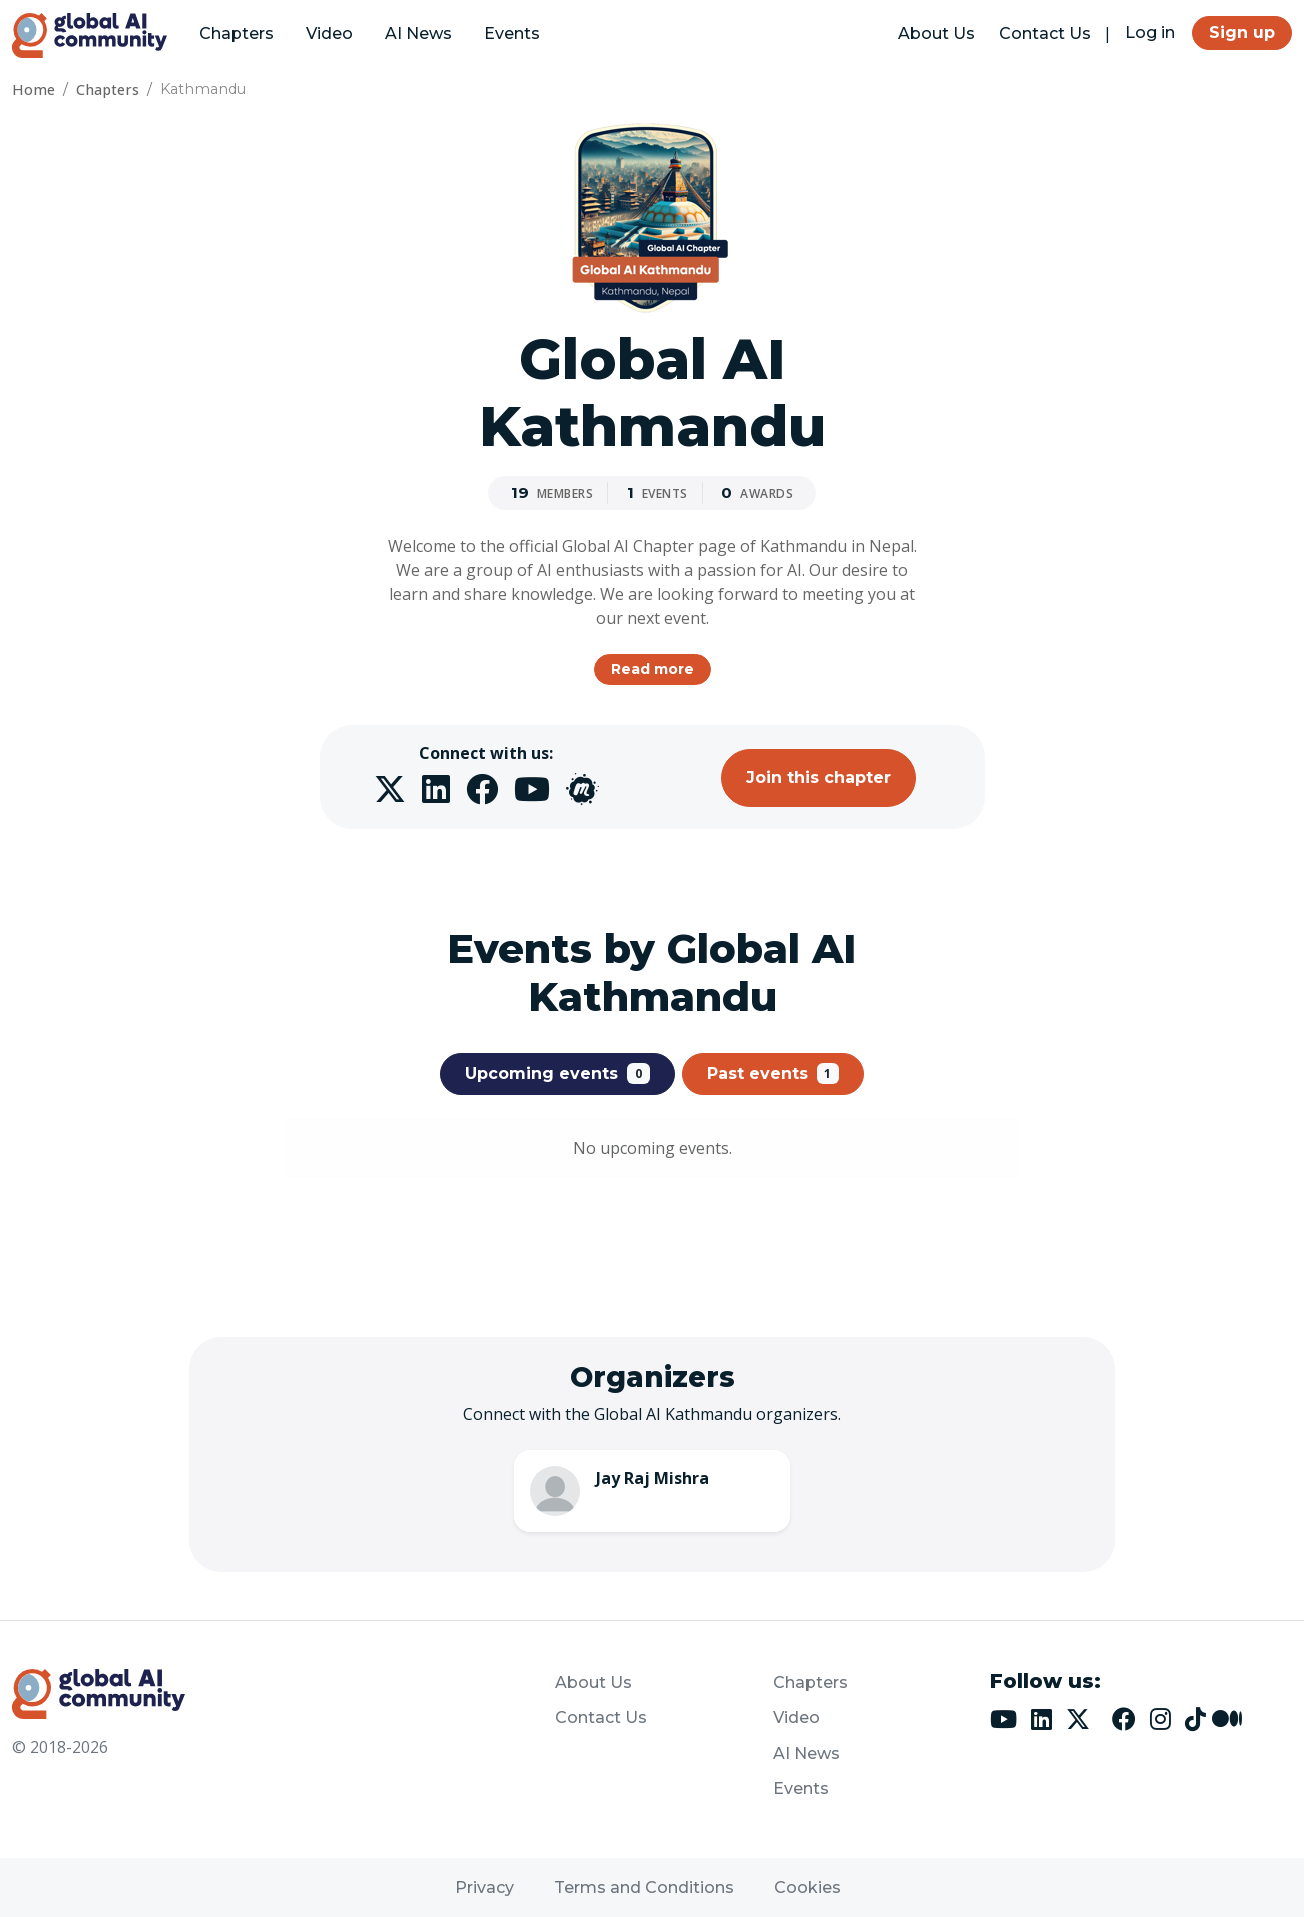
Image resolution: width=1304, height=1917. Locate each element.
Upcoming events (557, 1073)
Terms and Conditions (644, 1887)
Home (33, 89)
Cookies (807, 1887)
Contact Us (1045, 33)
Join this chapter (818, 777)
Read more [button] (652, 669)
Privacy (484, 1887)
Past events (773, 1073)
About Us (936, 33)
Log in (1150, 32)
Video (329, 33)
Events (512, 33)
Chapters (236, 33)
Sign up (1242, 32)
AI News (418, 33)
